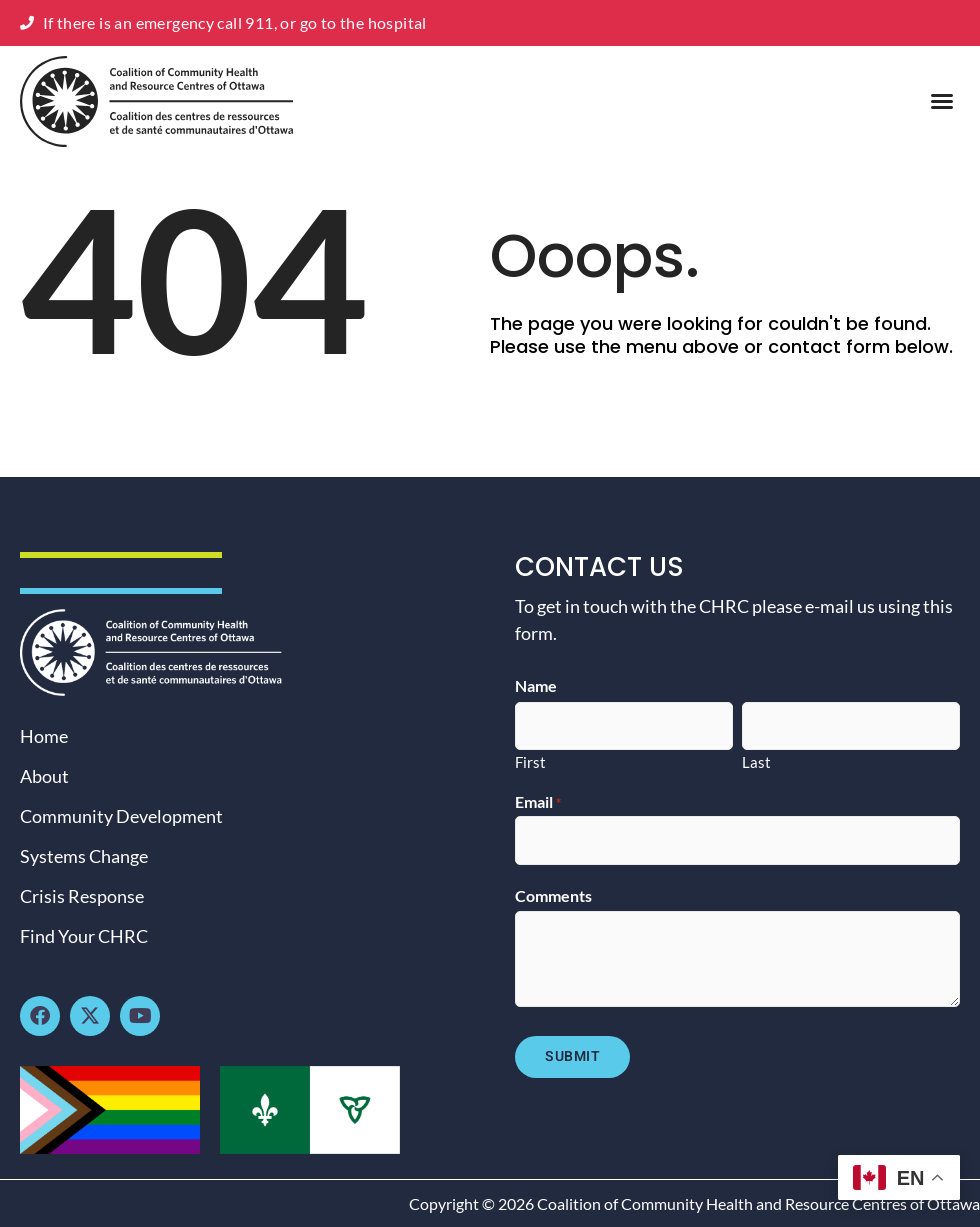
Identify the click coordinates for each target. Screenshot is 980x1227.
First (530, 761)
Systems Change (84, 856)
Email (538, 802)
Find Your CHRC (84, 936)
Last (756, 761)
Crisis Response (82, 896)
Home (44, 736)
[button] (942, 101)
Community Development (121, 816)
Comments (553, 896)
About (44, 776)
